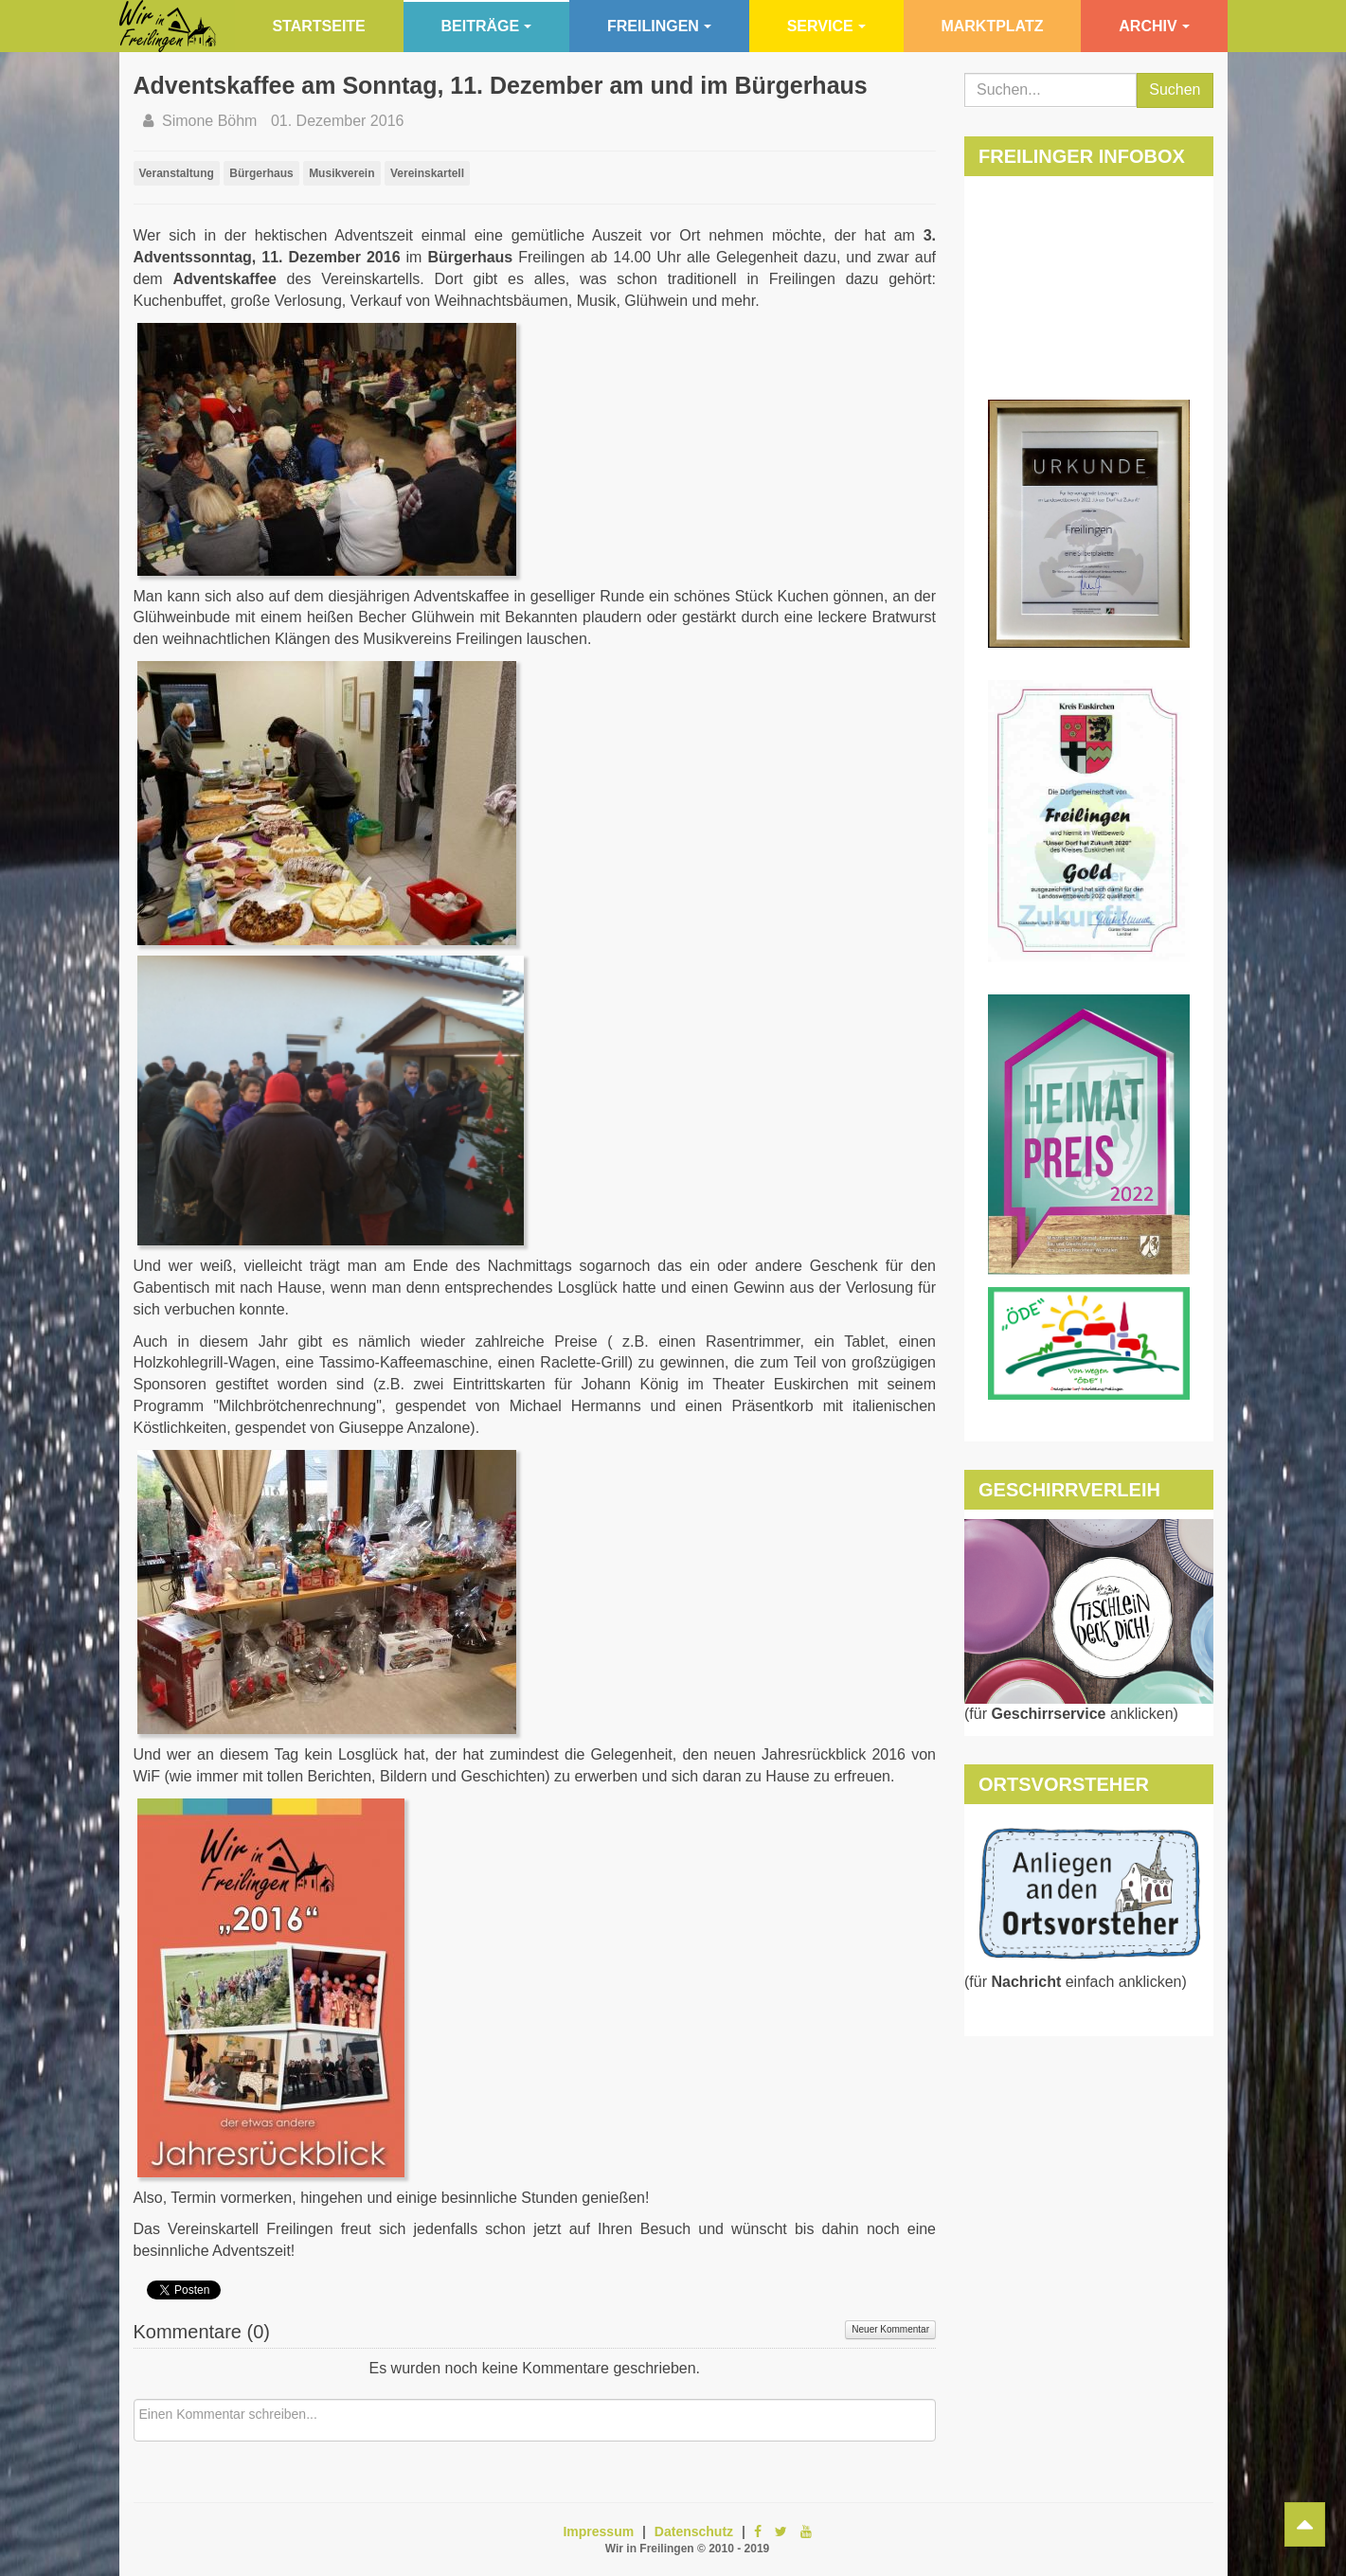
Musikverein (341, 173)
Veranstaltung (176, 173)
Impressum (598, 2531)
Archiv (1154, 26)
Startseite (318, 26)
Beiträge (486, 26)
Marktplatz (992, 26)
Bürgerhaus (261, 173)
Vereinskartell (427, 173)
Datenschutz (694, 2531)
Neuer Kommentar (890, 2329)
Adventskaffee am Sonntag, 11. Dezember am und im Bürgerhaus (501, 85)
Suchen (1174, 89)
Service (826, 26)
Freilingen (659, 26)
